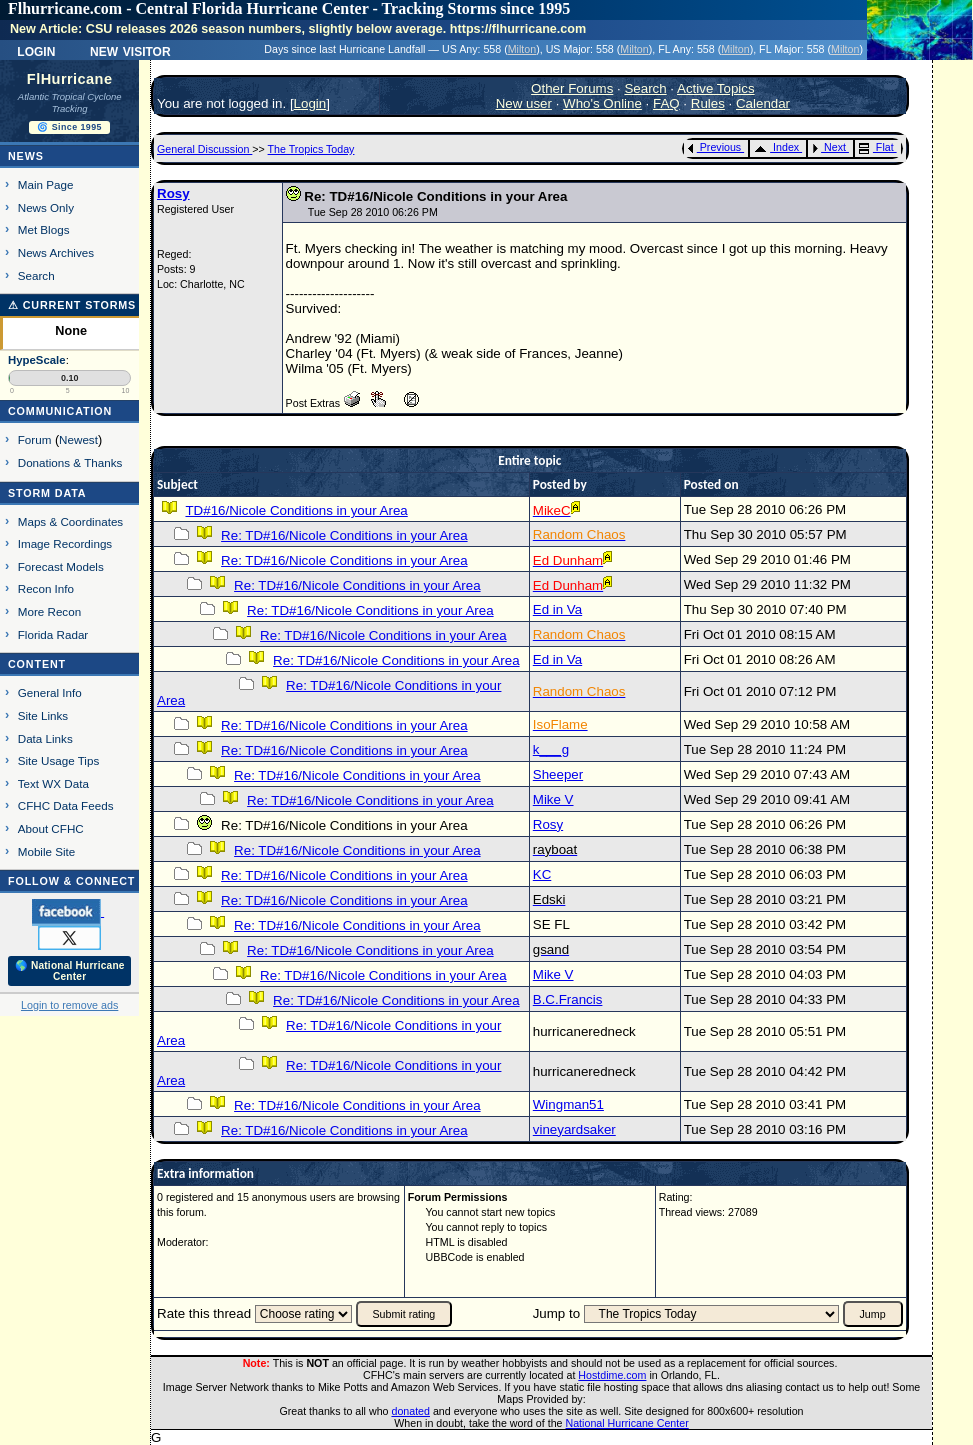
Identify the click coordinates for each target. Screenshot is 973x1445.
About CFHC (51, 828)
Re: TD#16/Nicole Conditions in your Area (344, 535)
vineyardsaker (574, 1129)
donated (410, 1411)
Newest (78, 439)
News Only (46, 207)
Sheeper (558, 774)
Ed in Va (557, 609)
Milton (522, 49)
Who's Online (602, 103)
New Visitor (130, 50)
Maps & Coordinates (70, 521)
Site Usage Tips (59, 760)
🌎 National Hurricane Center (70, 971)
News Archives (56, 252)
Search (36, 275)
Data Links (45, 738)
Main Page (46, 184)
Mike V (553, 799)
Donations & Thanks (70, 462)
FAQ (666, 103)
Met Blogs (44, 229)
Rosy (173, 193)
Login (36, 50)
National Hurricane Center (627, 1423)
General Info (50, 692)
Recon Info (46, 588)
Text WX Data (53, 783)
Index (776, 147)
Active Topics (716, 88)
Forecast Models (61, 566)
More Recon (49, 611)
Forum (35, 439)
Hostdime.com (612, 1375)
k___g (551, 749)
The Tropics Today (311, 149)
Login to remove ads (69, 1005)
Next (829, 147)
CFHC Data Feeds (66, 805)
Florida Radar (53, 634)
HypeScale (37, 360)
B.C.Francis (568, 999)
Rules (708, 103)
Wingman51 (568, 1104)
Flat (876, 147)
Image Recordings (65, 543)
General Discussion (204, 149)
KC (542, 874)
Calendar (763, 103)
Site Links (43, 715)
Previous (714, 147)
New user (524, 103)
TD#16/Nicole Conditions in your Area (296, 510)
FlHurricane (70, 79)
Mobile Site (47, 851)
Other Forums (572, 88)
